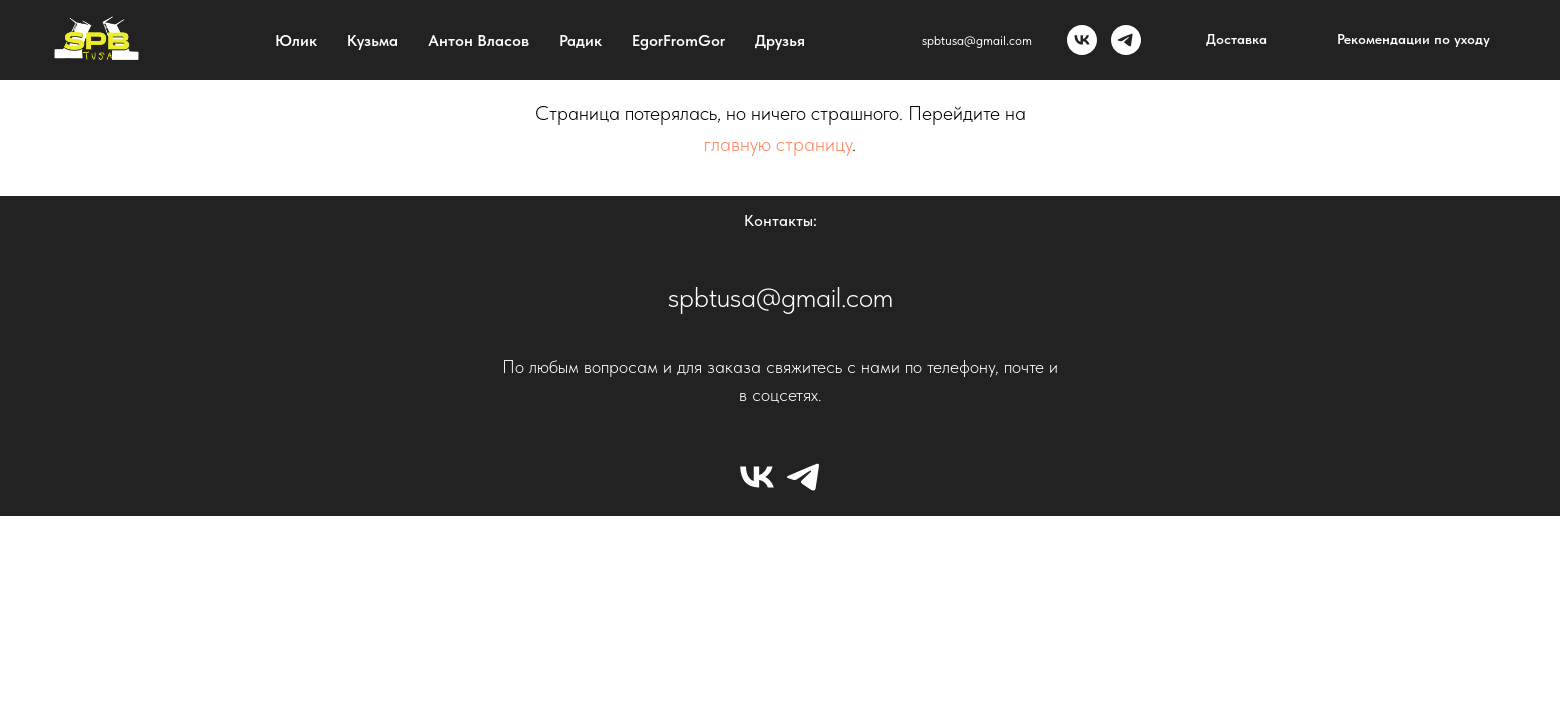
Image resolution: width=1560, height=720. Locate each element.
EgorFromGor (678, 40)
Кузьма (372, 40)
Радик (580, 40)
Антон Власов (478, 40)
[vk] (1082, 40)
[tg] (1126, 40)
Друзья (780, 40)
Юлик (296, 40)
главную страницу (778, 144)
